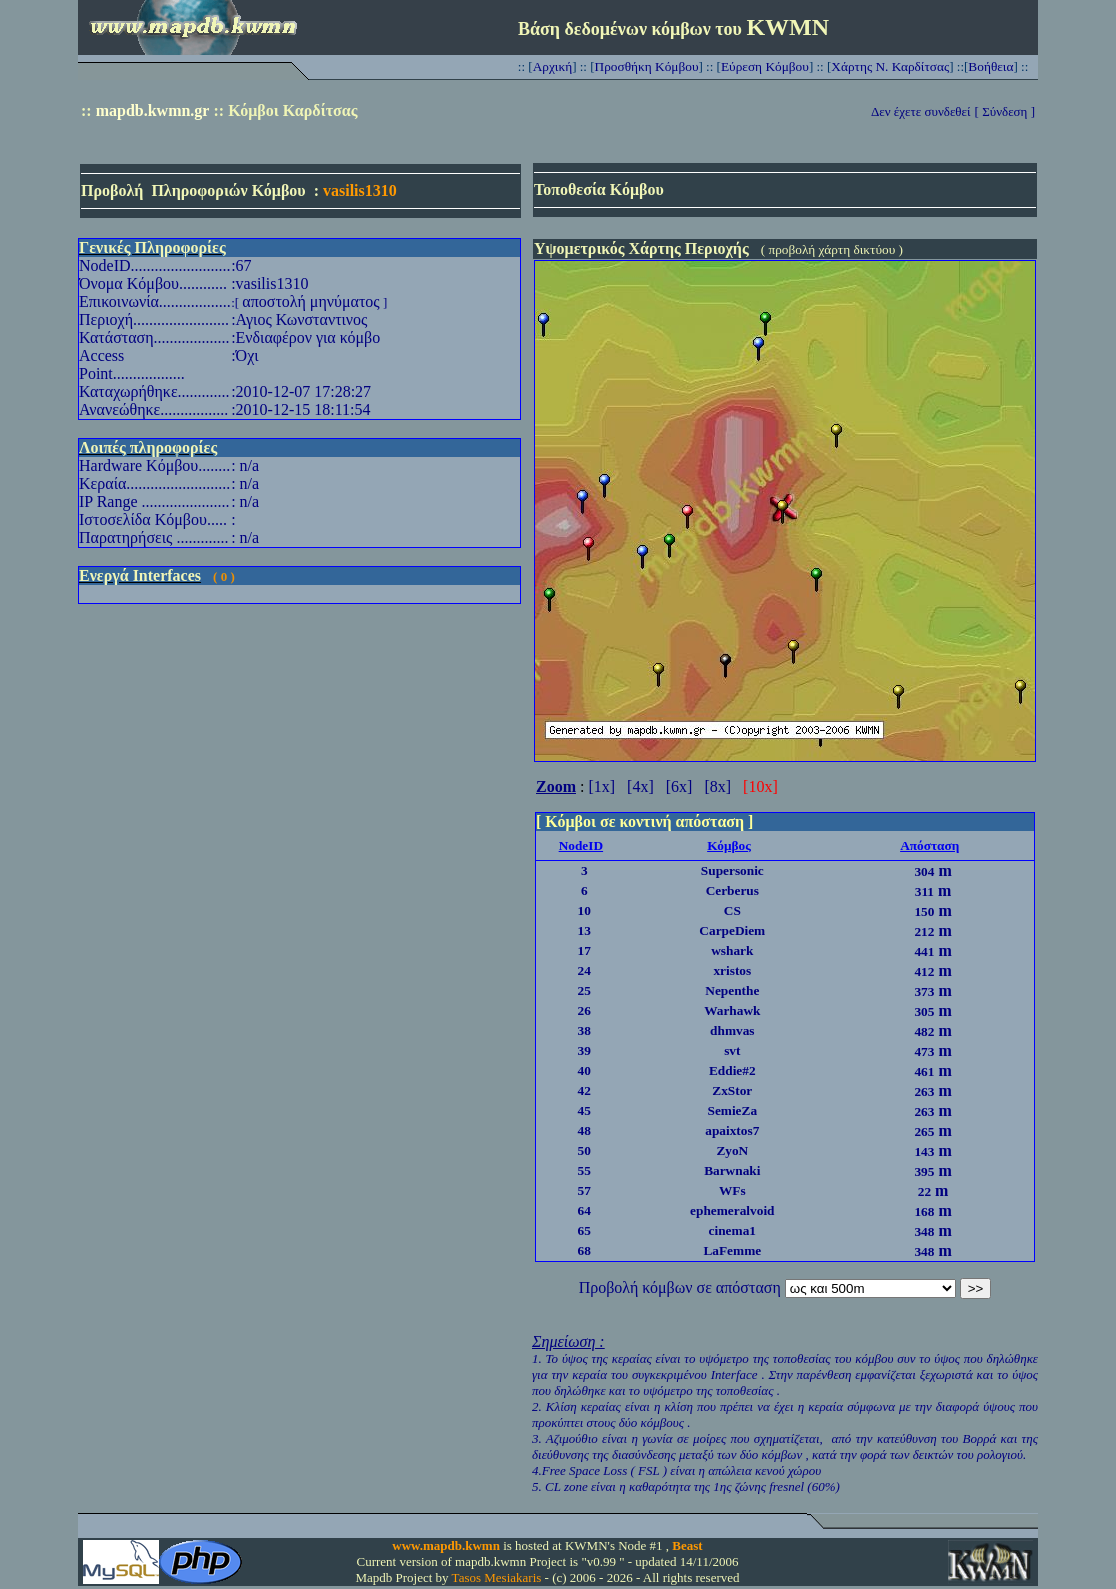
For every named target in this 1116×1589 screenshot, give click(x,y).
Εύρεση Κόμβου (765, 66)
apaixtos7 (732, 1130)
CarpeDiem (732, 930)
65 (584, 1230)
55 (584, 1170)
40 (584, 1070)
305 (924, 1011)
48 (584, 1130)
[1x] (601, 786)
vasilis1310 (360, 190)
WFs (732, 1190)
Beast (687, 1545)
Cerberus (732, 890)
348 (924, 1231)
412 (924, 971)
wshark (732, 950)
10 (584, 910)
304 (924, 871)
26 (584, 1010)
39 (584, 1050)
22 (924, 1191)
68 (584, 1250)
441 (924, 951)
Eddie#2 (732, 1070)
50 (584, 1150)
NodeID (581, 845)
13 (584, 930)
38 (584, 1030)
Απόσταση (929, 845)
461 (924, 1071)
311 (924, 891)
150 (924, 911)
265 (924, 1131)
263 (924, 1091)
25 (584, 990)
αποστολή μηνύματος (310, 301)
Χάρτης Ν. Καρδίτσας (890, 66)
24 (584, 970)
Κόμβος (729, 845)
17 (584, 950)
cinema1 (732, 1230)
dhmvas (732, 1030)
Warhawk (732, 1010)
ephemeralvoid (732, 1210)
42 (584, 1090)
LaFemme (732, 1250)
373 (924, 991)
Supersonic (732, 870)
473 (924, 1051)
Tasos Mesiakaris (497, 1577)
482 (924, 1031)
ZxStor (732, 1090)
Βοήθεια (990, 66)
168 (924, 1211)
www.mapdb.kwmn (446, 1545)
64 (584, 1210)
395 (924, 1171)
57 (584, 1190)
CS (732, 910)
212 (924, 931)
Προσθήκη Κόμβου (647, 66)
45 (584, 1110)
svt (732, 1050)
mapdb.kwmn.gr (153, 110)
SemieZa (732, 1110)
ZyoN (732, 1150)
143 (924, 1151)
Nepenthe (732, 990)
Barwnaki (732, 1170)
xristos (732, 970)
